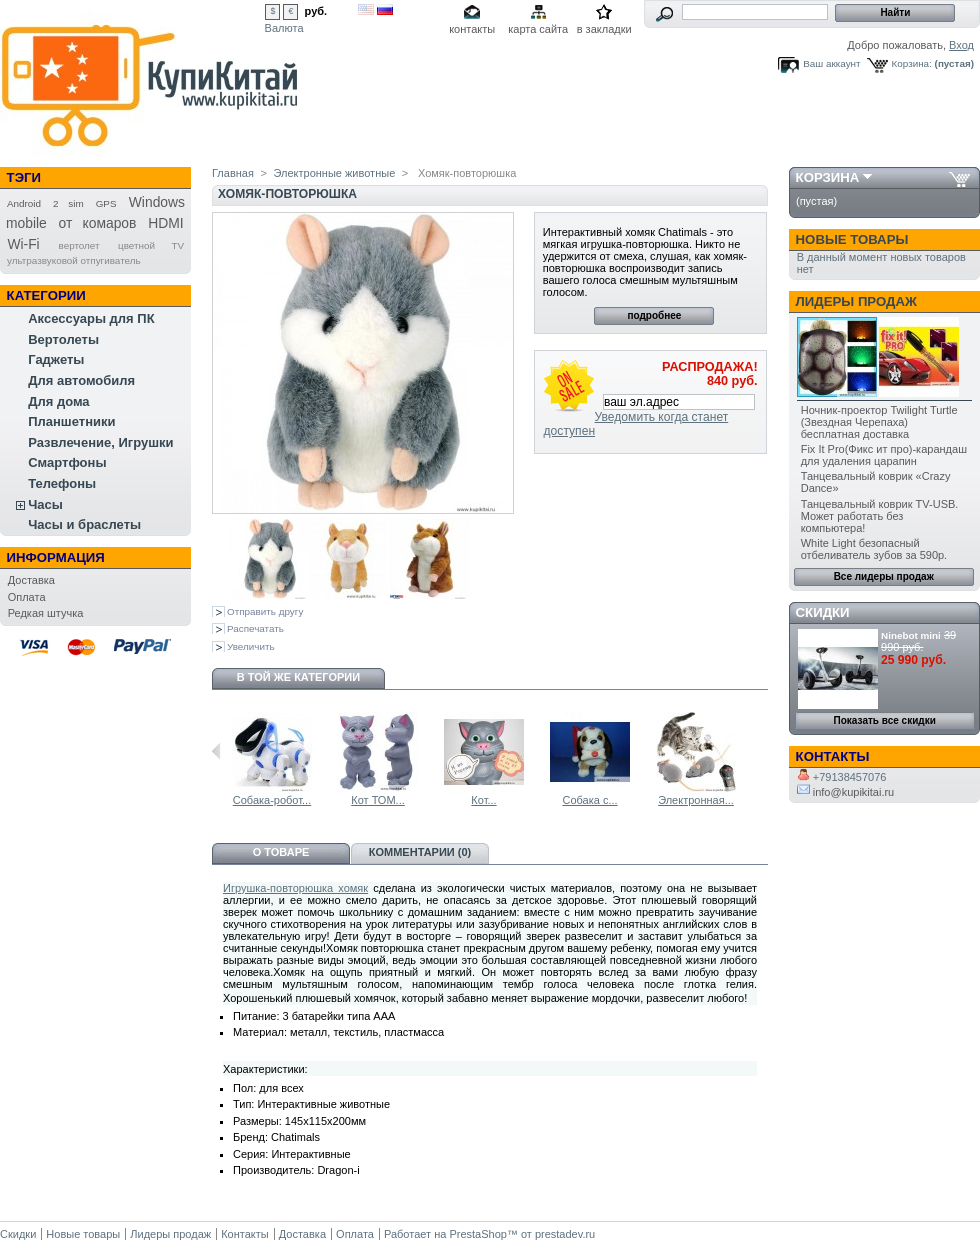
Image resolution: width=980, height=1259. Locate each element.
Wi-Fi (23, 244)
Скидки (823, 612)
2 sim (68, 203)
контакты (472, 29)
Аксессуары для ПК (91, 318)
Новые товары (852, 239)
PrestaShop (477, 1234)
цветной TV (151, 245)
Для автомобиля (81, 380)
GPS (106, 203)
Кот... (483, 800)
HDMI (165, 223)
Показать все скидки (885, 720)
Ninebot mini (911, 635)
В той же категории (298, 677)
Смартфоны (67, 462)
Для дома (58, 401)
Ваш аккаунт (831, 63)
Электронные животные (335, 173)
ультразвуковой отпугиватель (74, 260)
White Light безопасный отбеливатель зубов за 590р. (874, 549)
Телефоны (62, 483)
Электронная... (696, 800)
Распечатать (255, 628)
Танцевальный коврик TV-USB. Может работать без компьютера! (880, 516)
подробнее (654, 315)
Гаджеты (56, 359)
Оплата (27, 597)
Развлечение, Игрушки (100, 442)
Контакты (245, 1234)
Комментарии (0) (420, 852)
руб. (316, 11)
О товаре (281, 852)
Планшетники (71, 421)
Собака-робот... (272, 800)
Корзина (828, 177)
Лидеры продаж (856, 301)
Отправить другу (265, 611)
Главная (233, 173)
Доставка (31, 580)
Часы (45, 504)
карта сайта (538, 29)
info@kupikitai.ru (846, 792)
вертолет (79, 245)
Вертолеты (63, 339)
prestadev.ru (565, 1234)
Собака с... (589, 800)
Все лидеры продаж (884, 576)
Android (24, 203)
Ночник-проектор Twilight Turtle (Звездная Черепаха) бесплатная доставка (879, 422)
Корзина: (912, 63)
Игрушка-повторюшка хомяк (295, 888)
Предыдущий (216, 751)
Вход (961, 45)
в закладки (604, 29)
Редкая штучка (46, 613)
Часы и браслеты (84, 524)
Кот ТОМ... (378, 800)
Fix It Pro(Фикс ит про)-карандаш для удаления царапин (884, 455)
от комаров (98, 223)
